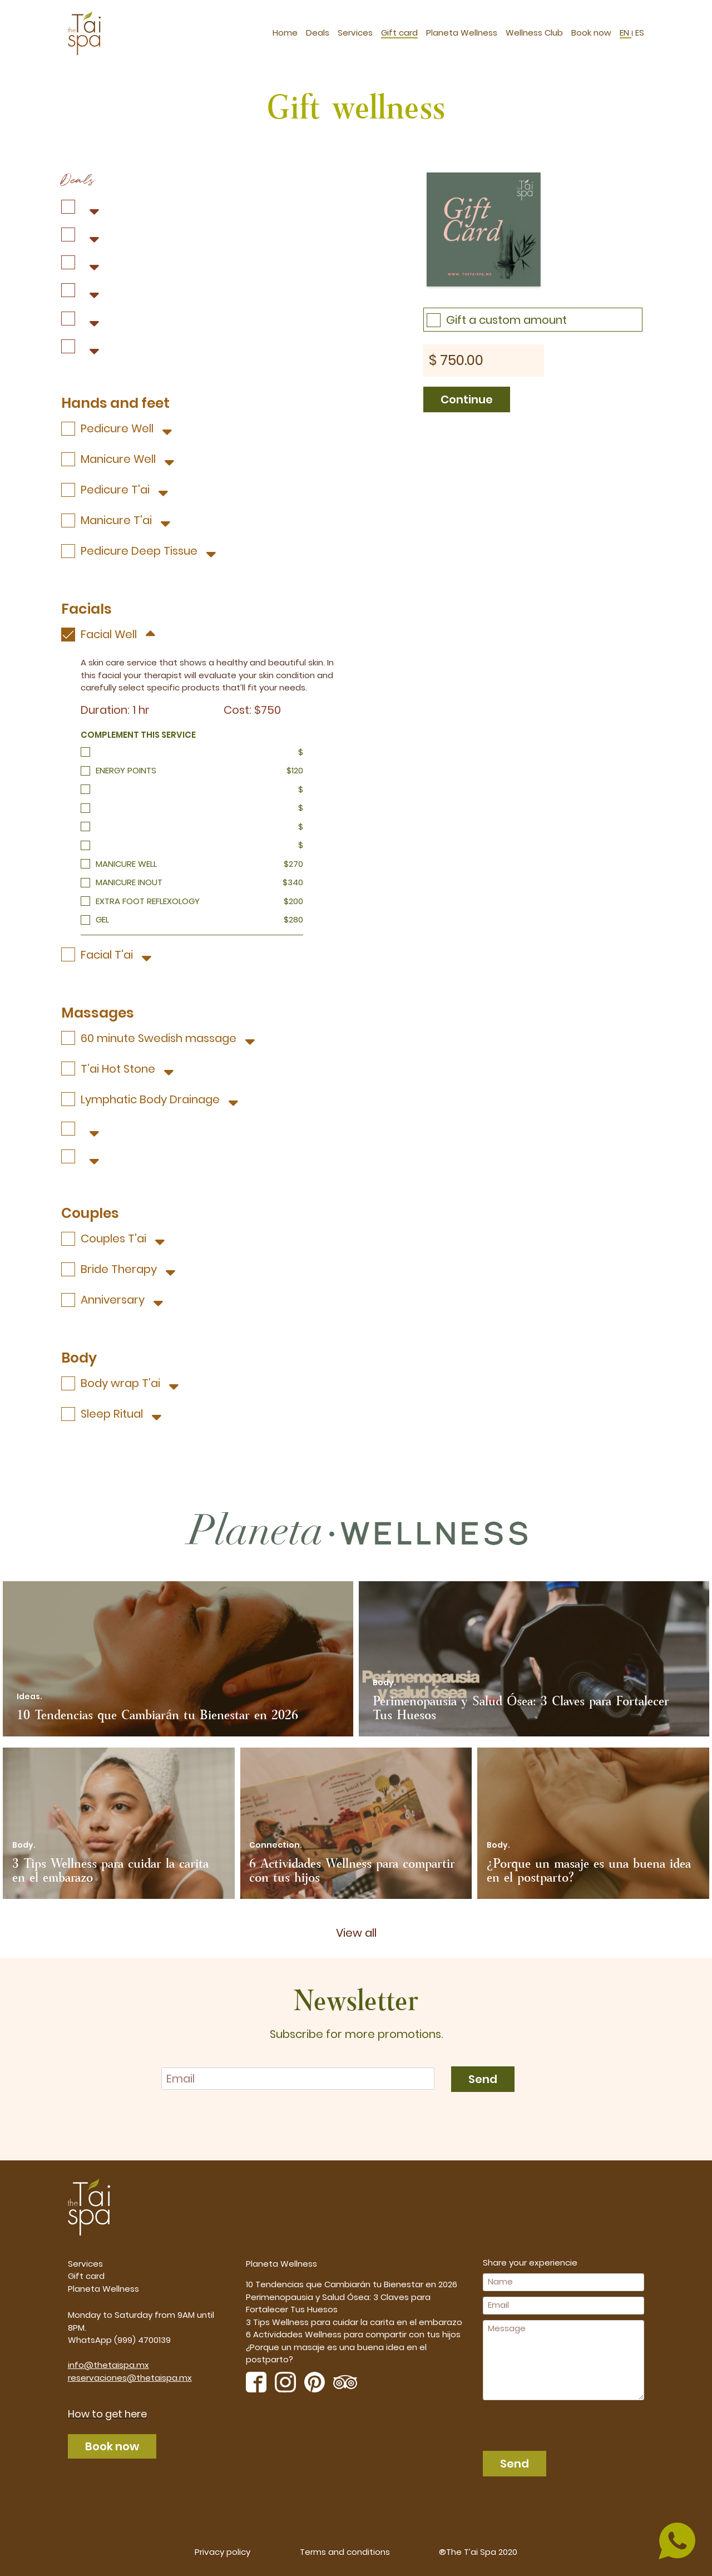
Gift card (399, 30)
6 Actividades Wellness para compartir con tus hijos (353, 2334)
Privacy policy (222, 2551)
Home (285, 30)
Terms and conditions (345, 2551)
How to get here (107, 2413)
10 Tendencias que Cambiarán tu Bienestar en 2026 (351, 2283)
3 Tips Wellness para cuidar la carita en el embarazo (354, 2321)
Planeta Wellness (461, 30)
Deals (317, 30)
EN (625, 30)
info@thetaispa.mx (108, 2364)
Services (355, 30)
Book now (591, 30)
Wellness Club (534, 30)
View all (356, 1932)
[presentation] (546, 2421)
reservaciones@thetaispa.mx (130, 2377)
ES (638, 30)
